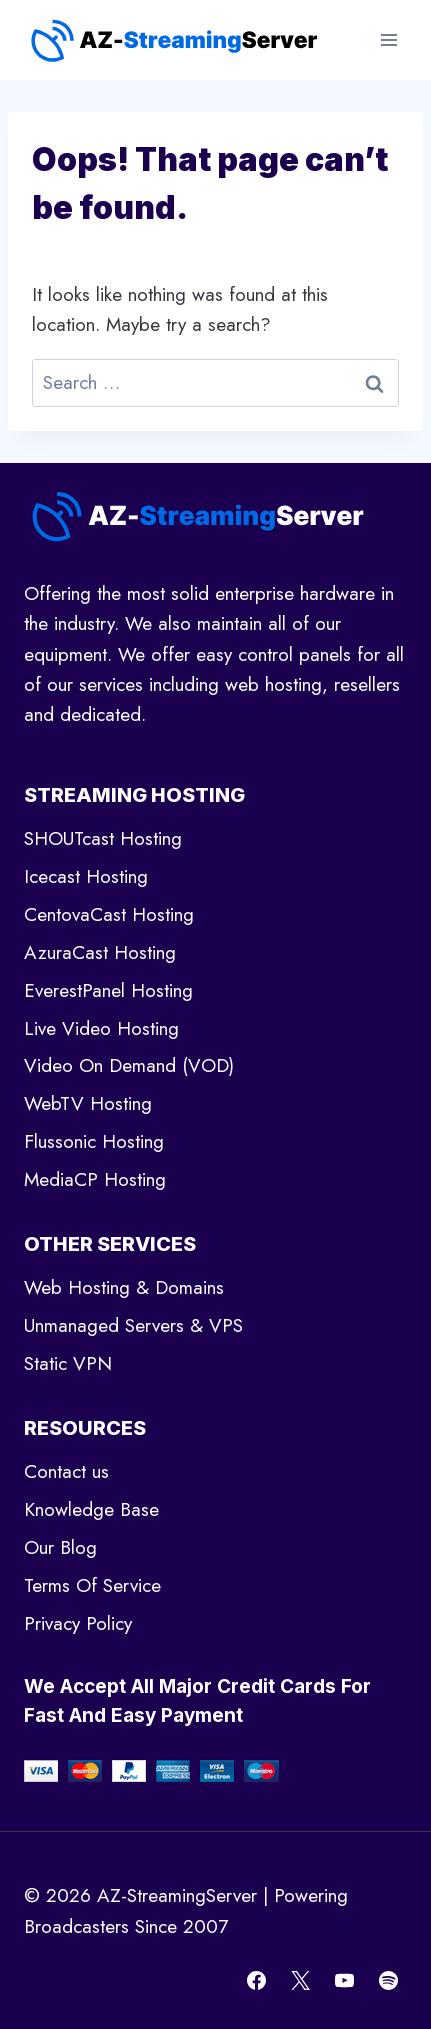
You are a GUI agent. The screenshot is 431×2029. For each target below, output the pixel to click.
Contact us (66, 1471)
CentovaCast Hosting (109, 914)
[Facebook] (257, 1980)
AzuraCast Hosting (100, 952)
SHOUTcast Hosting (103, 838)
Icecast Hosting (86, 876)
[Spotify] (388, 1980)
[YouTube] (344, 1980)
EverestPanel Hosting (108, 990)
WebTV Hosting (88, 1103)
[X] (301, 1980)
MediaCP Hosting (95, 1179)
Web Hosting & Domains (124, 1287)
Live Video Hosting (101, 1028)
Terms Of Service (92, 1585)
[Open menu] (388, 39)
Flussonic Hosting (94, 1141)
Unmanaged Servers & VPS (133, 1325)
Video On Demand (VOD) (129, 1065)
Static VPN (68, 1363)
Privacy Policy (78, 1623)
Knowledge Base (91, 1509)
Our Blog (60, 1547)
